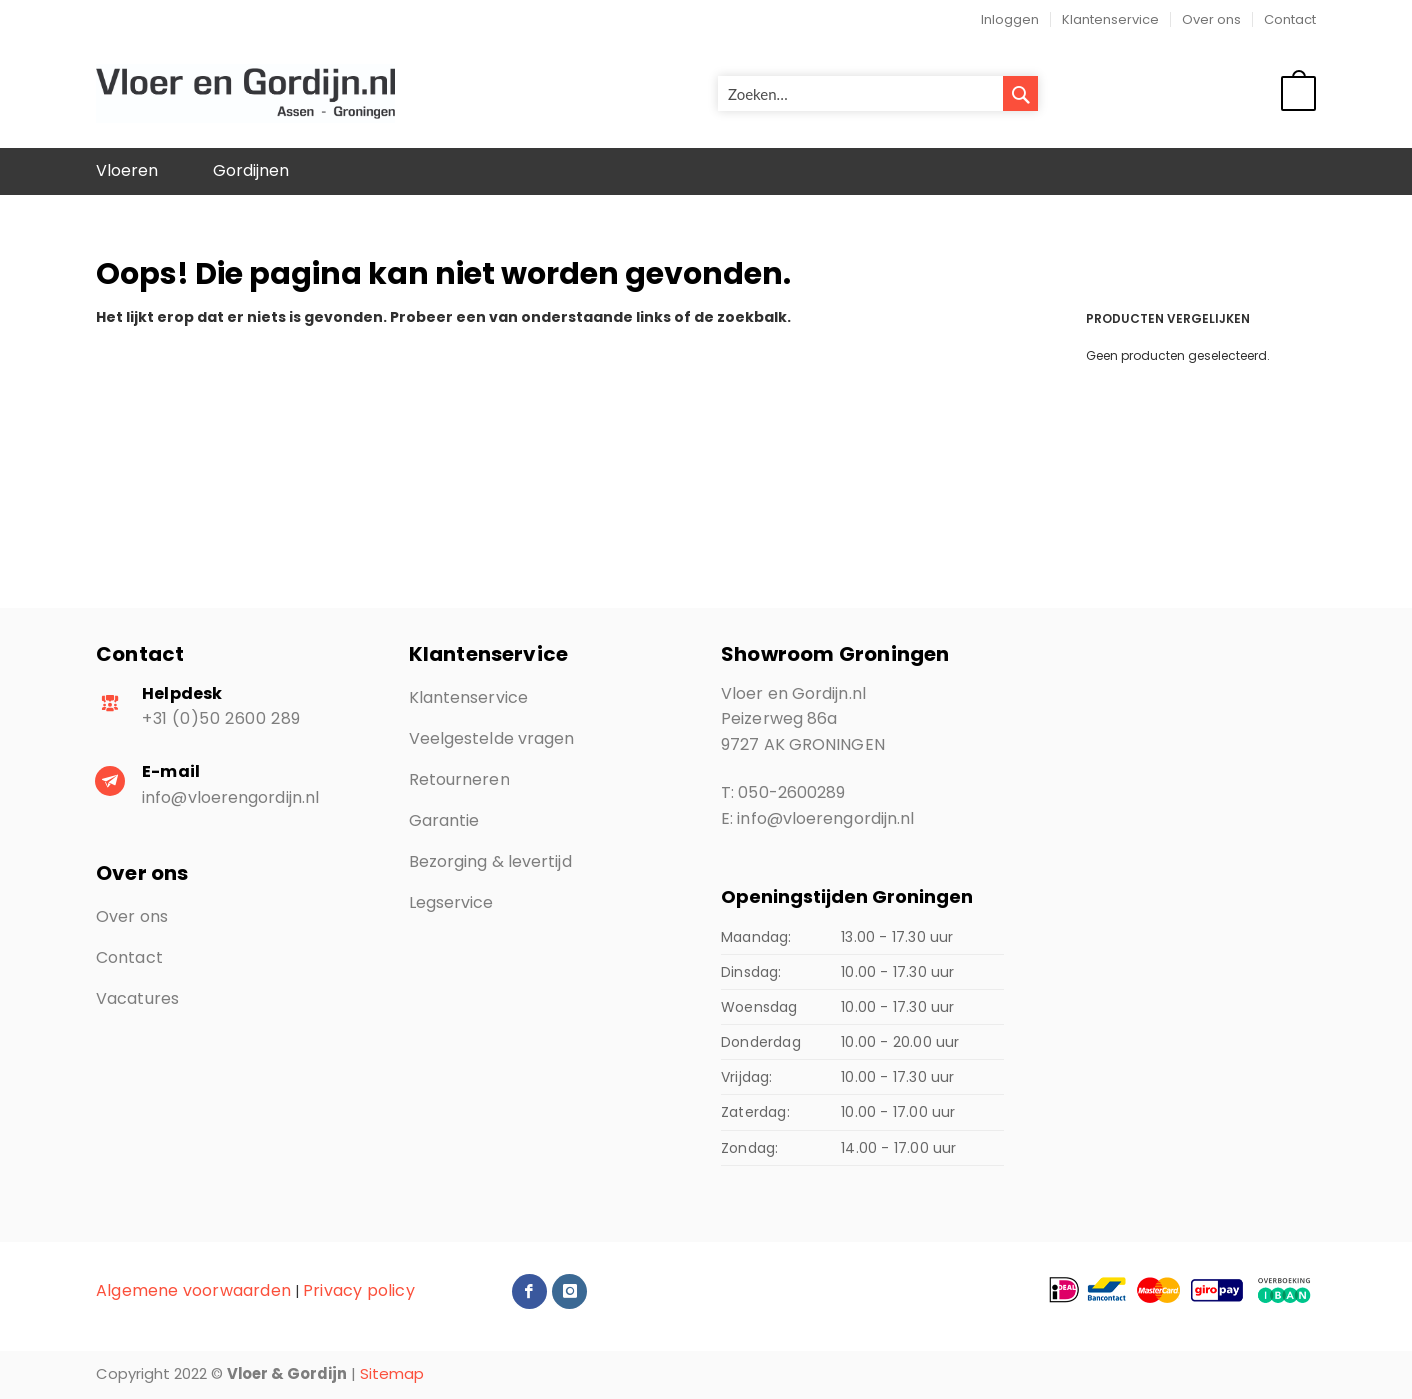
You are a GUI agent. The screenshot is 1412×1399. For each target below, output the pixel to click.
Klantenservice (1110, 19)
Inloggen (1010, 19)
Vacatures (137, 998)
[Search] (1020, 93)
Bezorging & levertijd (490, 861)
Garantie (444, 820)
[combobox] (878, 93)
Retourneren (459, 779)
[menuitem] (127, 171)
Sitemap (392, 1373)
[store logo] (245, 94)
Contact (1290, 19)
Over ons (1211, 19)
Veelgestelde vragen (492, 738)
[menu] (706, 171)
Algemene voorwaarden (193, 1290)
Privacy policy (359, 1290)
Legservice (451, 902)
